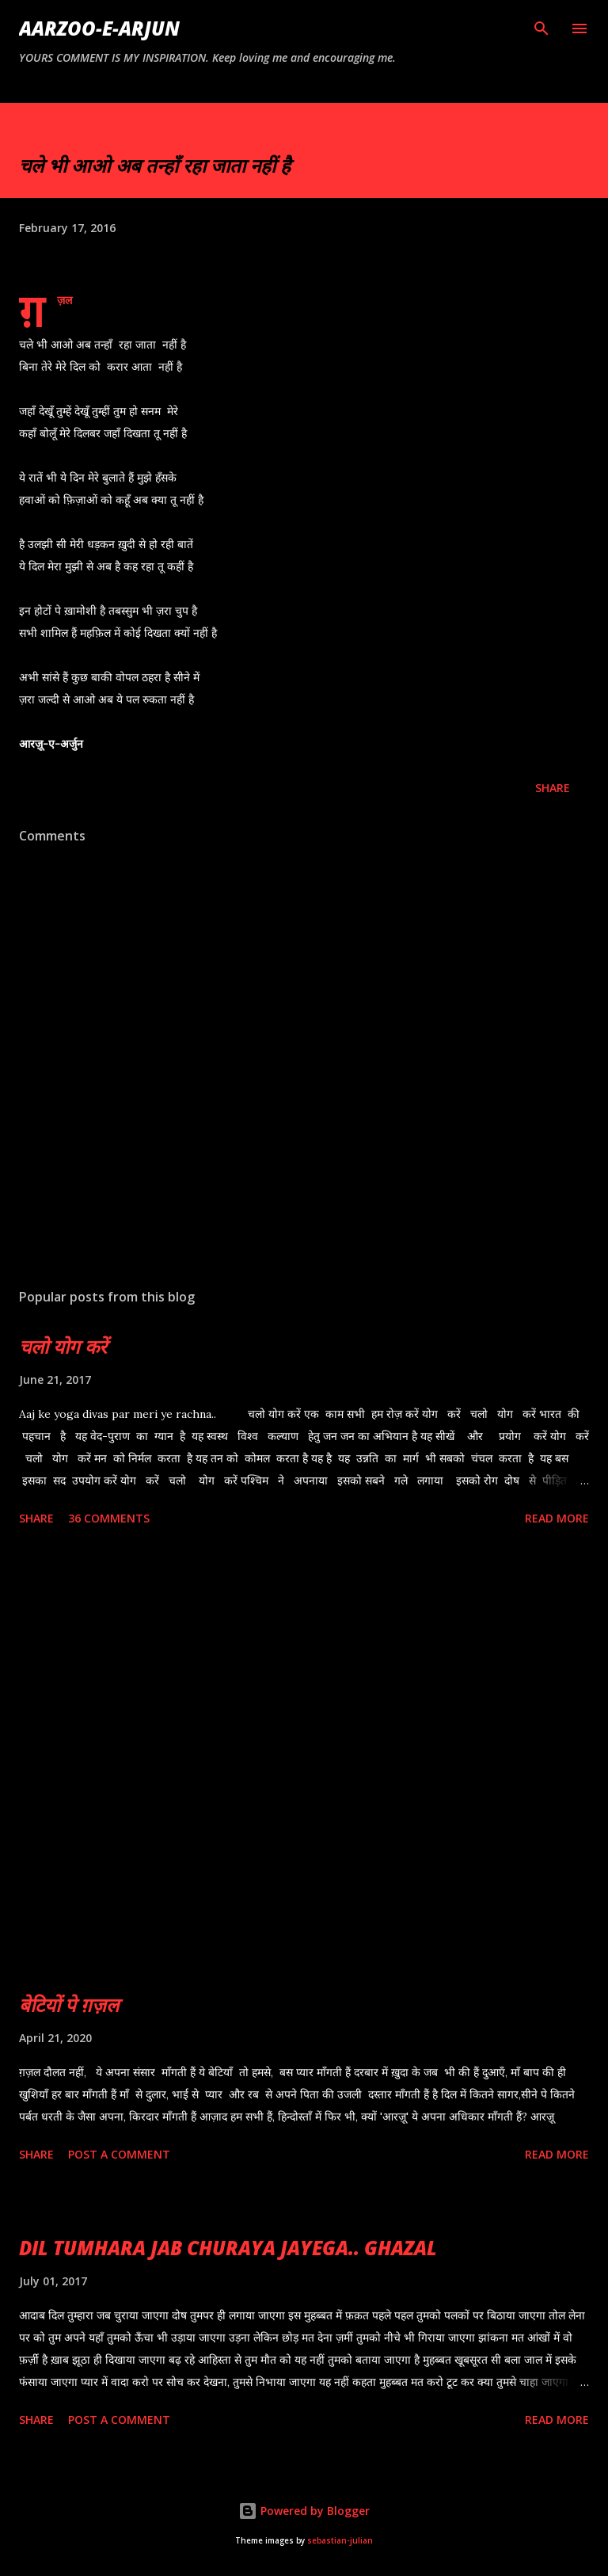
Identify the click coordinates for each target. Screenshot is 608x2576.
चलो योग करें (63, 1346)
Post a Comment (119, 2154)
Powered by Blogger (304, 2510)
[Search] (541, 28)
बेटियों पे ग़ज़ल (69, 2004)
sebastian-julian (340, 2541)
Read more (557, 1518)
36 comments (109, 1518)
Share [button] (552, 787)
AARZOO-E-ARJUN (99, 28)
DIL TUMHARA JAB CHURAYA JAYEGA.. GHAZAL (228, 2248)
